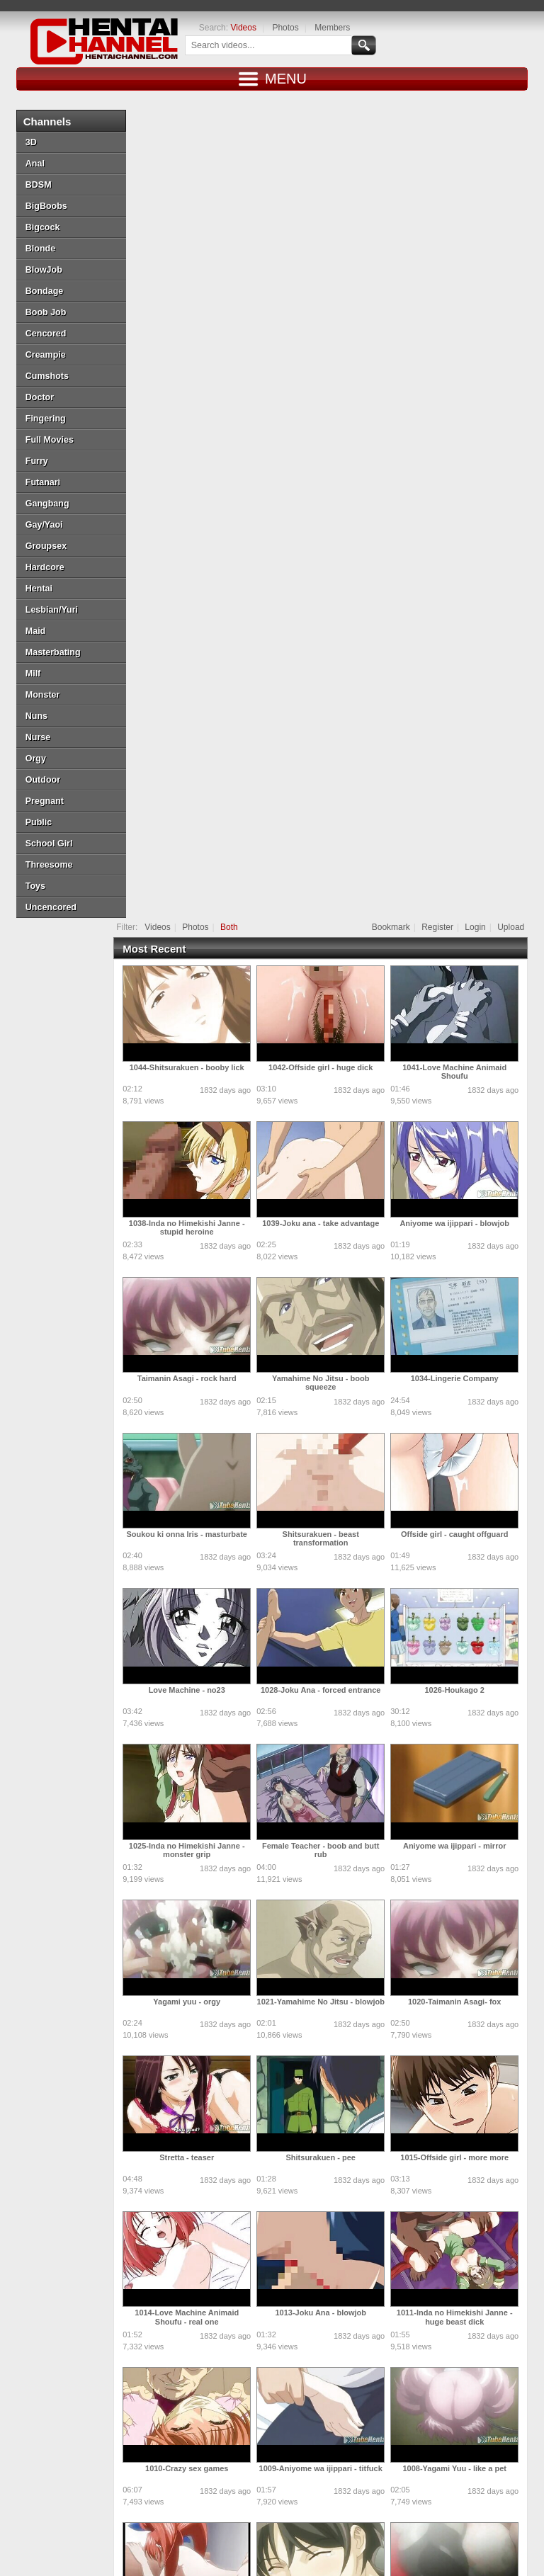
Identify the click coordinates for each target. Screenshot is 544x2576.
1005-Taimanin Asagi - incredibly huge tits (463, 1801)
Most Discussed (275, 2530)
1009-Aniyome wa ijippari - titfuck (329, 1641)
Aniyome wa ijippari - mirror (463, 1018)
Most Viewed (162, 2530)
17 (279, 2364)
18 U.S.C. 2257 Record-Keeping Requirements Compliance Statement (272, 2555)
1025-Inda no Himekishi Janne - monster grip (196, 1022)
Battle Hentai (262, 2484)
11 (392, 2342)
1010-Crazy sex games (195, 1641)
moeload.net (422, 2422)
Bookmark (399, 100)
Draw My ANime (269, 2453)
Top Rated (216, 2530)
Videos (234, 28)
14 (466, 2342)
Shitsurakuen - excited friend (195, 2108)
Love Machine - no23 (195, 862)
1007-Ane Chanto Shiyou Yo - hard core (195, 1801)
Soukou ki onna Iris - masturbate (195, 707)
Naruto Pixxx (335, 2484)
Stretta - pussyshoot (329, 1952)
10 (367, 2342)
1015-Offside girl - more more (463, 1330)
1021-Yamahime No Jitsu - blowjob (329, 1174)
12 (417, 2342)
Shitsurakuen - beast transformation (329, 711)
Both (238, 100)
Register (447, 100)
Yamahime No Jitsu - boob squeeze (330, 555)
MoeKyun (114, 2508)
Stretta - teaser (196, 1330)
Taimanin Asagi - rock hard (196, 551)
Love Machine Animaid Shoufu (464, 2108)
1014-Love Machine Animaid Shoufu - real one (196, 1489)
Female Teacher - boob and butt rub (329, 1022)
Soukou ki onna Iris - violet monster (463, 1956)
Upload (519, 100)
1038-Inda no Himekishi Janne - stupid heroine (196, 400)
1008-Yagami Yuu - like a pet (464, 1641)
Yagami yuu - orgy (196, 1174)
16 (516, 2342)
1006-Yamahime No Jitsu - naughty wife (330, 1801)
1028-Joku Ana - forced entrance (330, 862)
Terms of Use (379, 2543)
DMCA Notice (318, 2543)
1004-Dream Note (196, 1952)
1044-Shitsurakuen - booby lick (195, 240)
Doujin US (188, 2453)
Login (484, 100)
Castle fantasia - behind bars (196, 2264)
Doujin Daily (121, 2453)
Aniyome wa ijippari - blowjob (463, 396)
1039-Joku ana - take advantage (329, 396)
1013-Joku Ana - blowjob (329, 1485)
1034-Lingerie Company (463, 551)
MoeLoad (413, 2484)
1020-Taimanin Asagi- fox (463, 1174)
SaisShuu (414, 2453)
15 (491, 2342)
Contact (489, 2530)
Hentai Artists (334, 2453)
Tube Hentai (121, 2422)
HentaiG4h (346, 2422)
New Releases (101, 2530)
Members (323, 28)
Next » (354, 2364)
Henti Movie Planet (193, 2484)
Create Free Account (426, 2530)
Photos (277, 28)
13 (441, 2342)
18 (304, 2364)
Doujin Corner (263, 2421)
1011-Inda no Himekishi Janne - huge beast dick (464, 1489)
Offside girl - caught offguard (464, 707)
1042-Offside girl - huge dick (330, 240)
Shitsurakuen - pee (329, 1330)
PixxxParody (122, 2484)
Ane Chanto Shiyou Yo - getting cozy (329, 2112)
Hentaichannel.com (172, 2543)
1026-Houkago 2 (463, 862)
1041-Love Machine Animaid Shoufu (464, 244)
